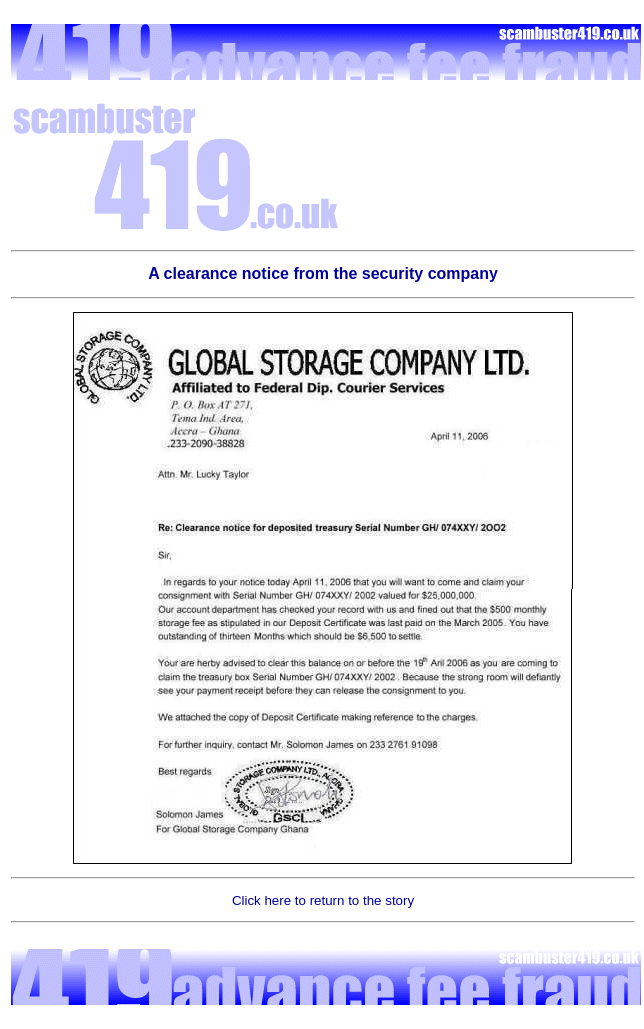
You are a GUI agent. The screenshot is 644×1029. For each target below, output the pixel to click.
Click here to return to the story (323, 900)
